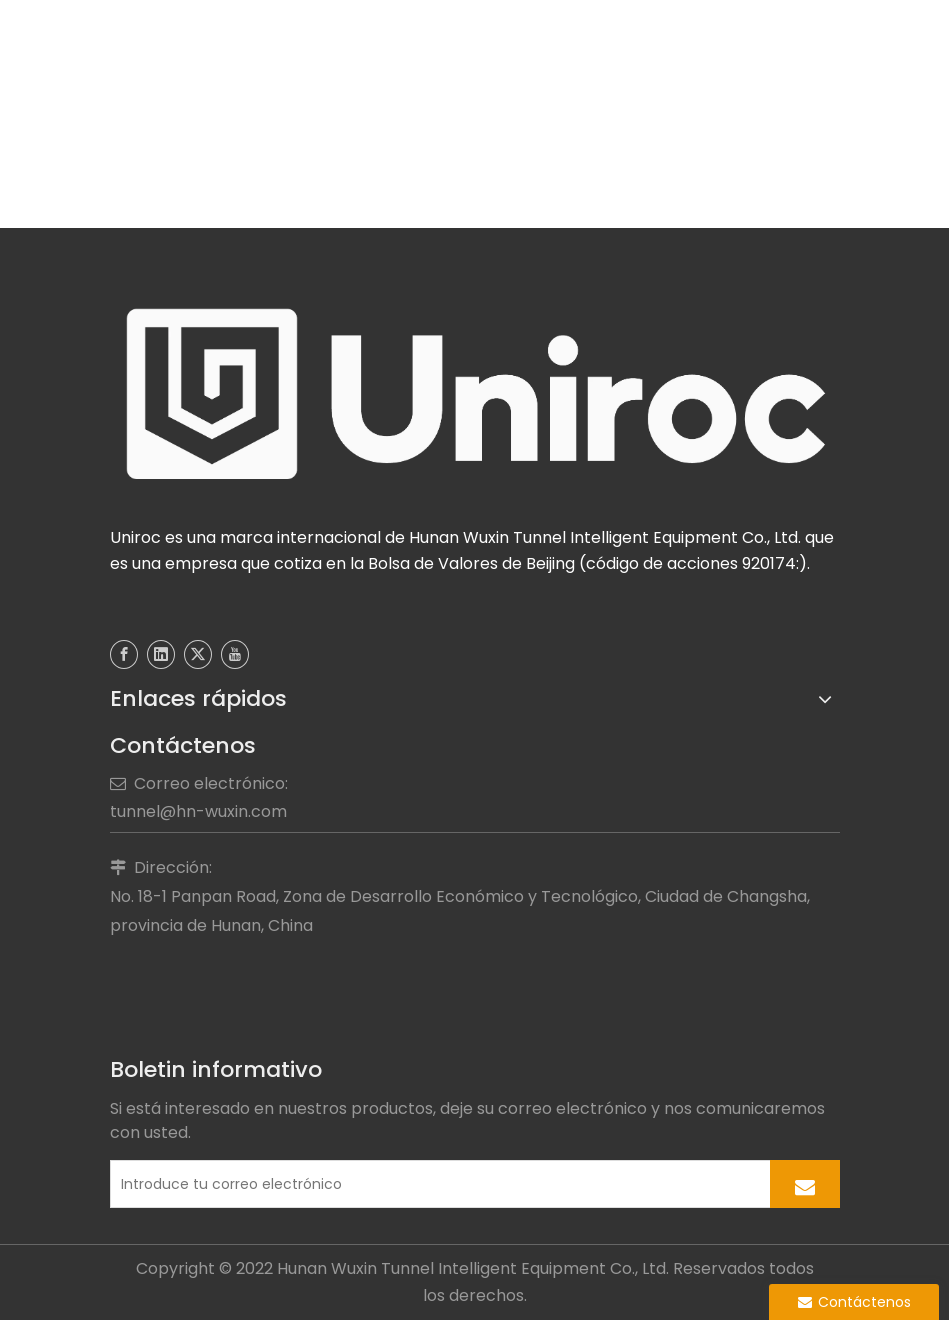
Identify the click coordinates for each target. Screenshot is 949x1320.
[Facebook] (124, 654)
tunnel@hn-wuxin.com (198, 811)
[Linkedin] (161, 654)
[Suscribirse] (805, 1184)
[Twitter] (198, 654)
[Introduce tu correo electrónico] (436, 1184)
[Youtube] (235, 654)
